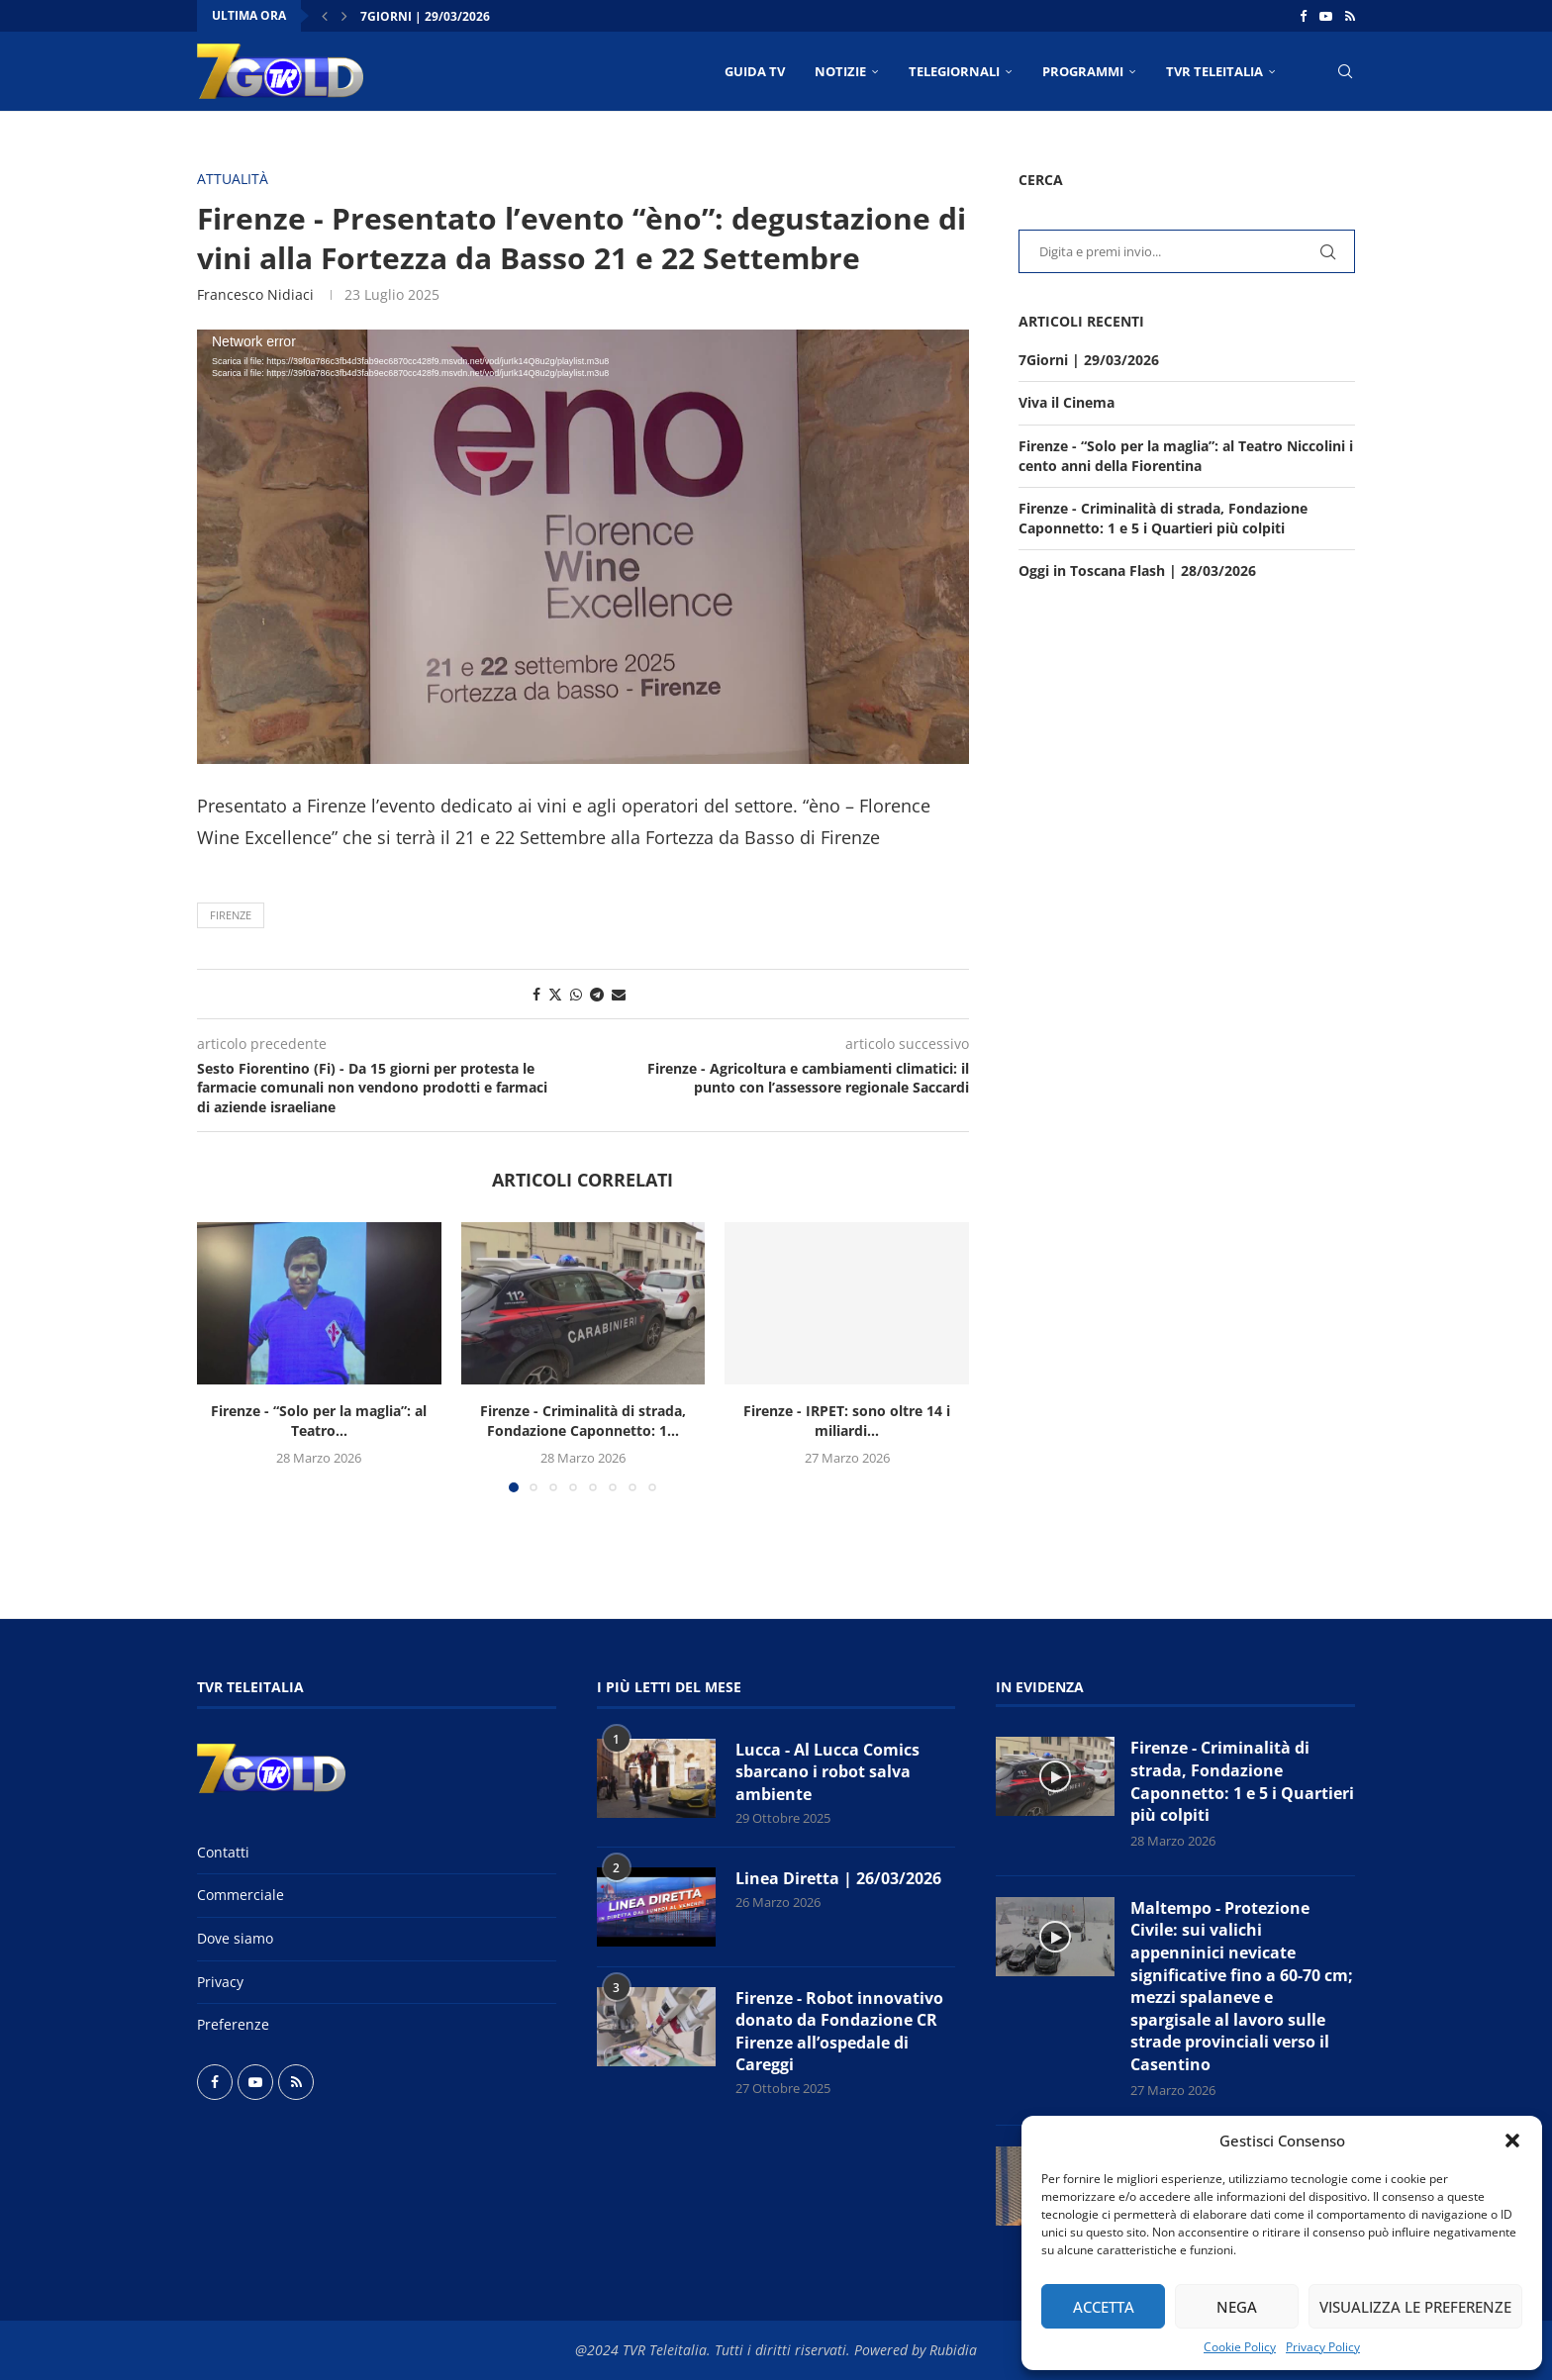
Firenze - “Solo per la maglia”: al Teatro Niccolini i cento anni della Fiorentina (1185, 455)
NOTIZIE (840, 71)
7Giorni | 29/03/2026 (425, 16)
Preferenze (233, 2024)
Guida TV (755, 71)
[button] (1512, 2140)
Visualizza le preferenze (1415, 2307)
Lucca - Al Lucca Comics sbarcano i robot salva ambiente (827, 1772)
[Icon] (1055, 1776)
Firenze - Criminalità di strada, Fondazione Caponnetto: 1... (583, 1420)
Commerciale (240, 1894)
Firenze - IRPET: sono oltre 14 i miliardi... (846, 1420)
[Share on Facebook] (536, 994)
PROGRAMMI (1082, 71)
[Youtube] (1325, 16)
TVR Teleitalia (1214, 71)
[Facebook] (1303, 16)
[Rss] (1350, 16)
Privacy (220, 1981)
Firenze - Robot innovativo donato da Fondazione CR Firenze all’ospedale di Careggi (839, 2031)
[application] (583, 547)
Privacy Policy (1323, 2346)
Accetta (1103, 2307)
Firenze (230, 914)
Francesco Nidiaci (255, 294)
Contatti (223, 1852)
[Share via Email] (619, 994)
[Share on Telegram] (597, 994)
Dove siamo (235, 1938)
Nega (1236, 2307)
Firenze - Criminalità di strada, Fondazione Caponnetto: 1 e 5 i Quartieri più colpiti (1163, 518)
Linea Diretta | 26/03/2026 (838, 1878)
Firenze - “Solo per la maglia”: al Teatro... (319, 1420)
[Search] (1345, 71)
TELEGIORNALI (954, 71)
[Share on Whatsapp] (576, 994)
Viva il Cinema (1066, 402)
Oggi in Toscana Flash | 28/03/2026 (1137, 570)
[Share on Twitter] (555, 994)
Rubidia (953, 2349)
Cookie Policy (1240, 2346)
